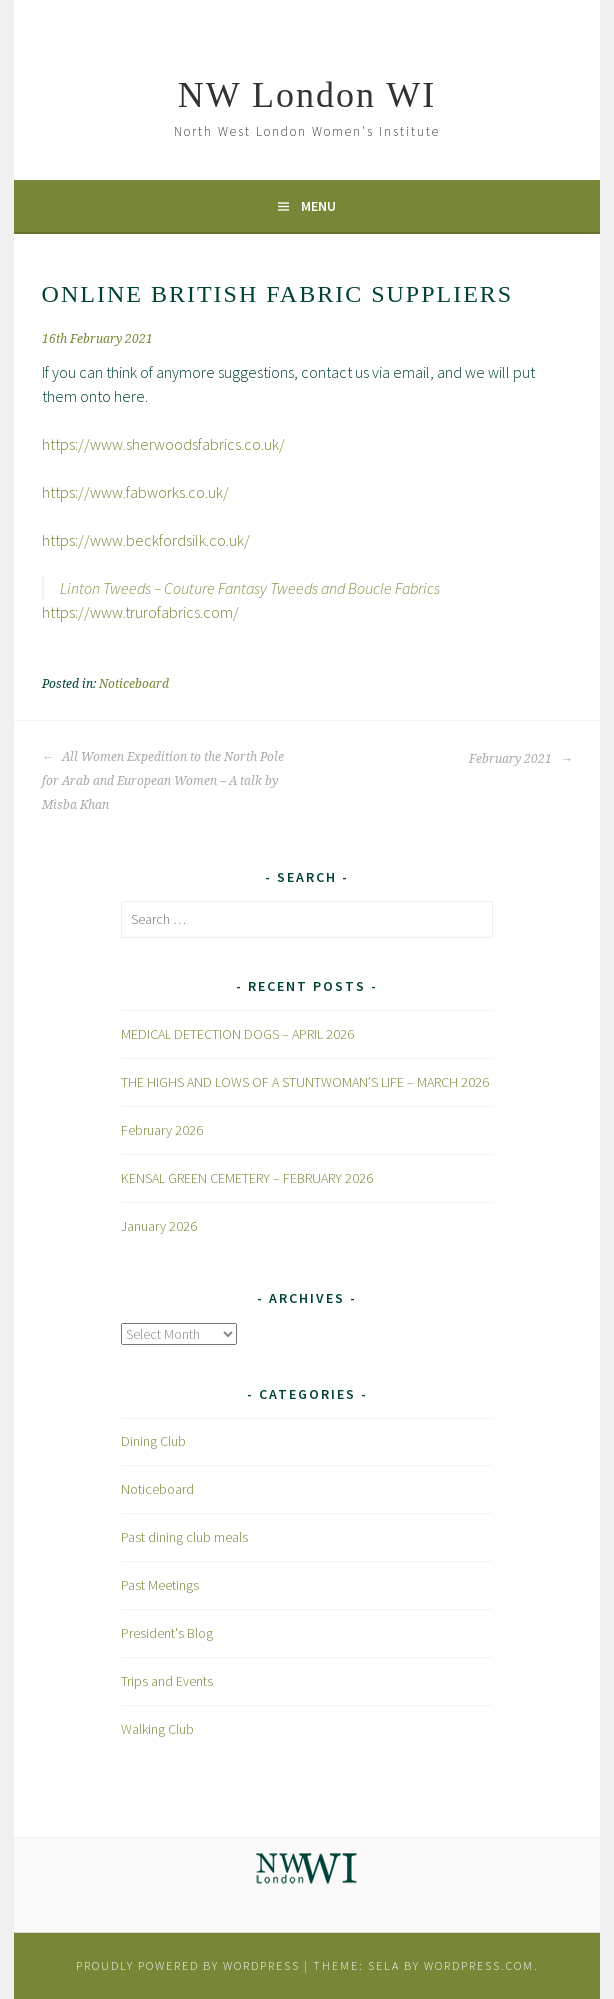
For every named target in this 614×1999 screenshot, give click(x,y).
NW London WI (307, 95)
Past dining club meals (184, 1537)
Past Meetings (160, 1585)
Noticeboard (134, 684)
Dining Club (153, 1441)
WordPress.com (479, 1965)
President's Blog (167, 1633)
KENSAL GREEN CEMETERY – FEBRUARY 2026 (247, 1178)
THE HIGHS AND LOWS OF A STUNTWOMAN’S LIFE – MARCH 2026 (305, 1082)
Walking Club (157, 1729)
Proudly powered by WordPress (188, 1965)
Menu (318, 206)
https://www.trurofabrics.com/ (140, 612)
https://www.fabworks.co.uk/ (135, 492)
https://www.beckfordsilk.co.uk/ (146, 540)
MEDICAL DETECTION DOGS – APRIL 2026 (237, 1034)
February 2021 (520, 759)
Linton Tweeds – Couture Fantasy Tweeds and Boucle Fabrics (250, 588)
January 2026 (159, 1226)
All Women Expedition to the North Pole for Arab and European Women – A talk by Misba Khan (163, 781)
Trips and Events (167, 1681)
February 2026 (162, 1130)
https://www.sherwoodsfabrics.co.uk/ (163, 444)
